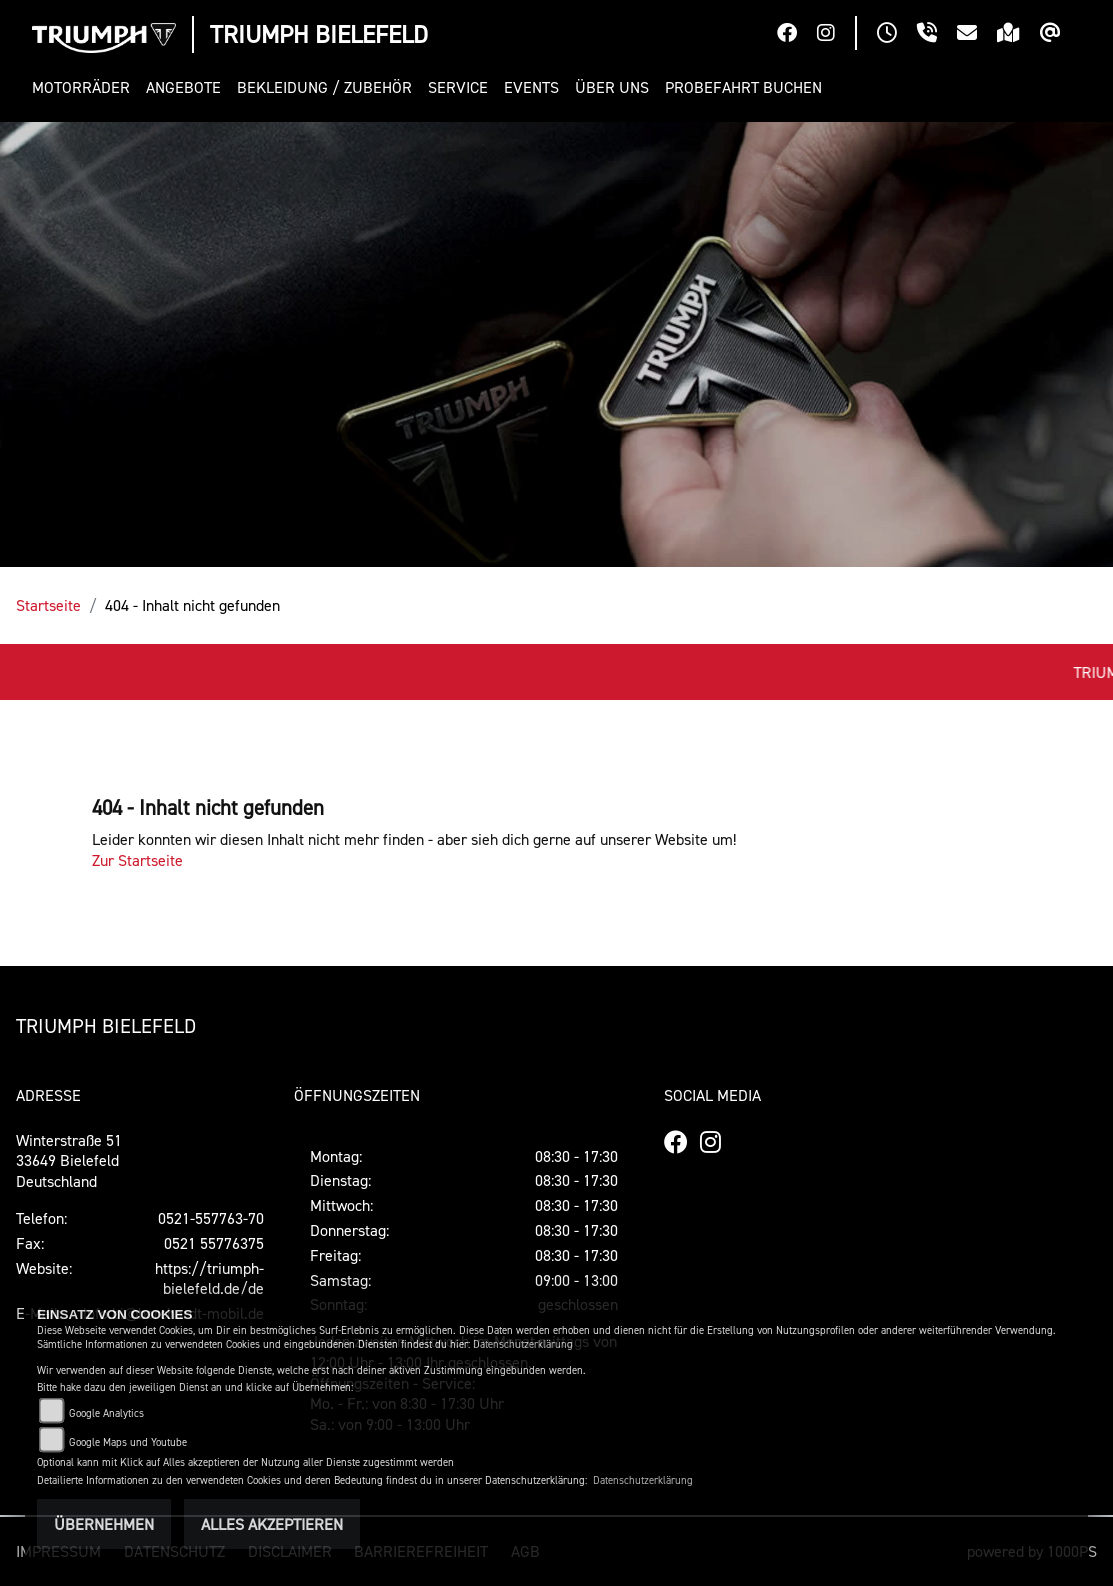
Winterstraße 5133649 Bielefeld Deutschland (69, 1161)
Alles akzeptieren (272, 1524)
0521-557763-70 (211, 1218)
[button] (85, 87)
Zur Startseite (137, 860)
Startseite (48, 605)
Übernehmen (104, 1524)
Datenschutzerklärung (523, 1344)
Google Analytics (106, 1413)
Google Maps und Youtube (128, 1442)
